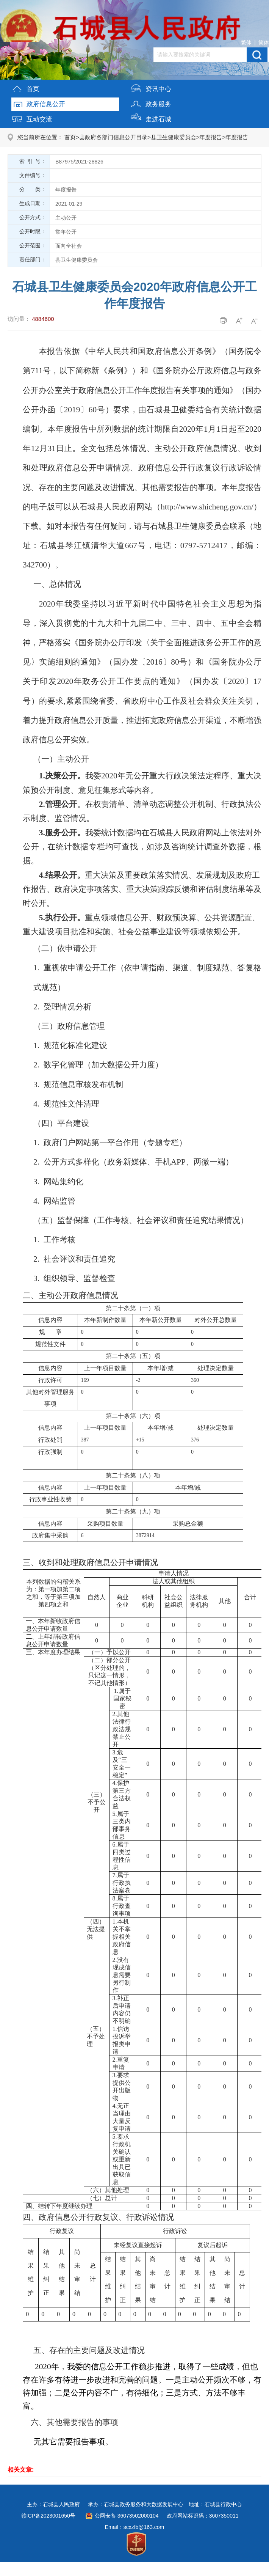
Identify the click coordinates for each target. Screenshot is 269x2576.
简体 (263, 42)
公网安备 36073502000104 (127, 2516)
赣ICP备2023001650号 (48, 2516)
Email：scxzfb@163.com (134, 2527)
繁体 (246, 42)
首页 (25, 87)
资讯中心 (150, 87)
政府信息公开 (38, 102)
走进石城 (150, 118)
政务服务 (150, 102)
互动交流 (31, 118)
